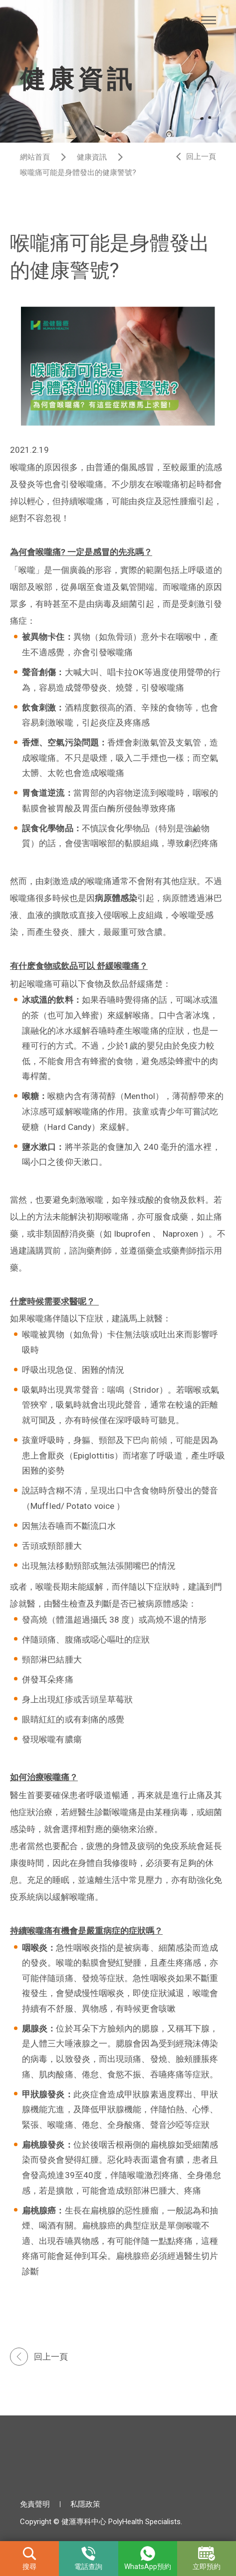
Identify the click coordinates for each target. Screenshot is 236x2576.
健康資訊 (92, 157)
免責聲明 (35, 2504)
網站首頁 (35, 157)
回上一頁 (201, 156)
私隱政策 (85, 2504)
